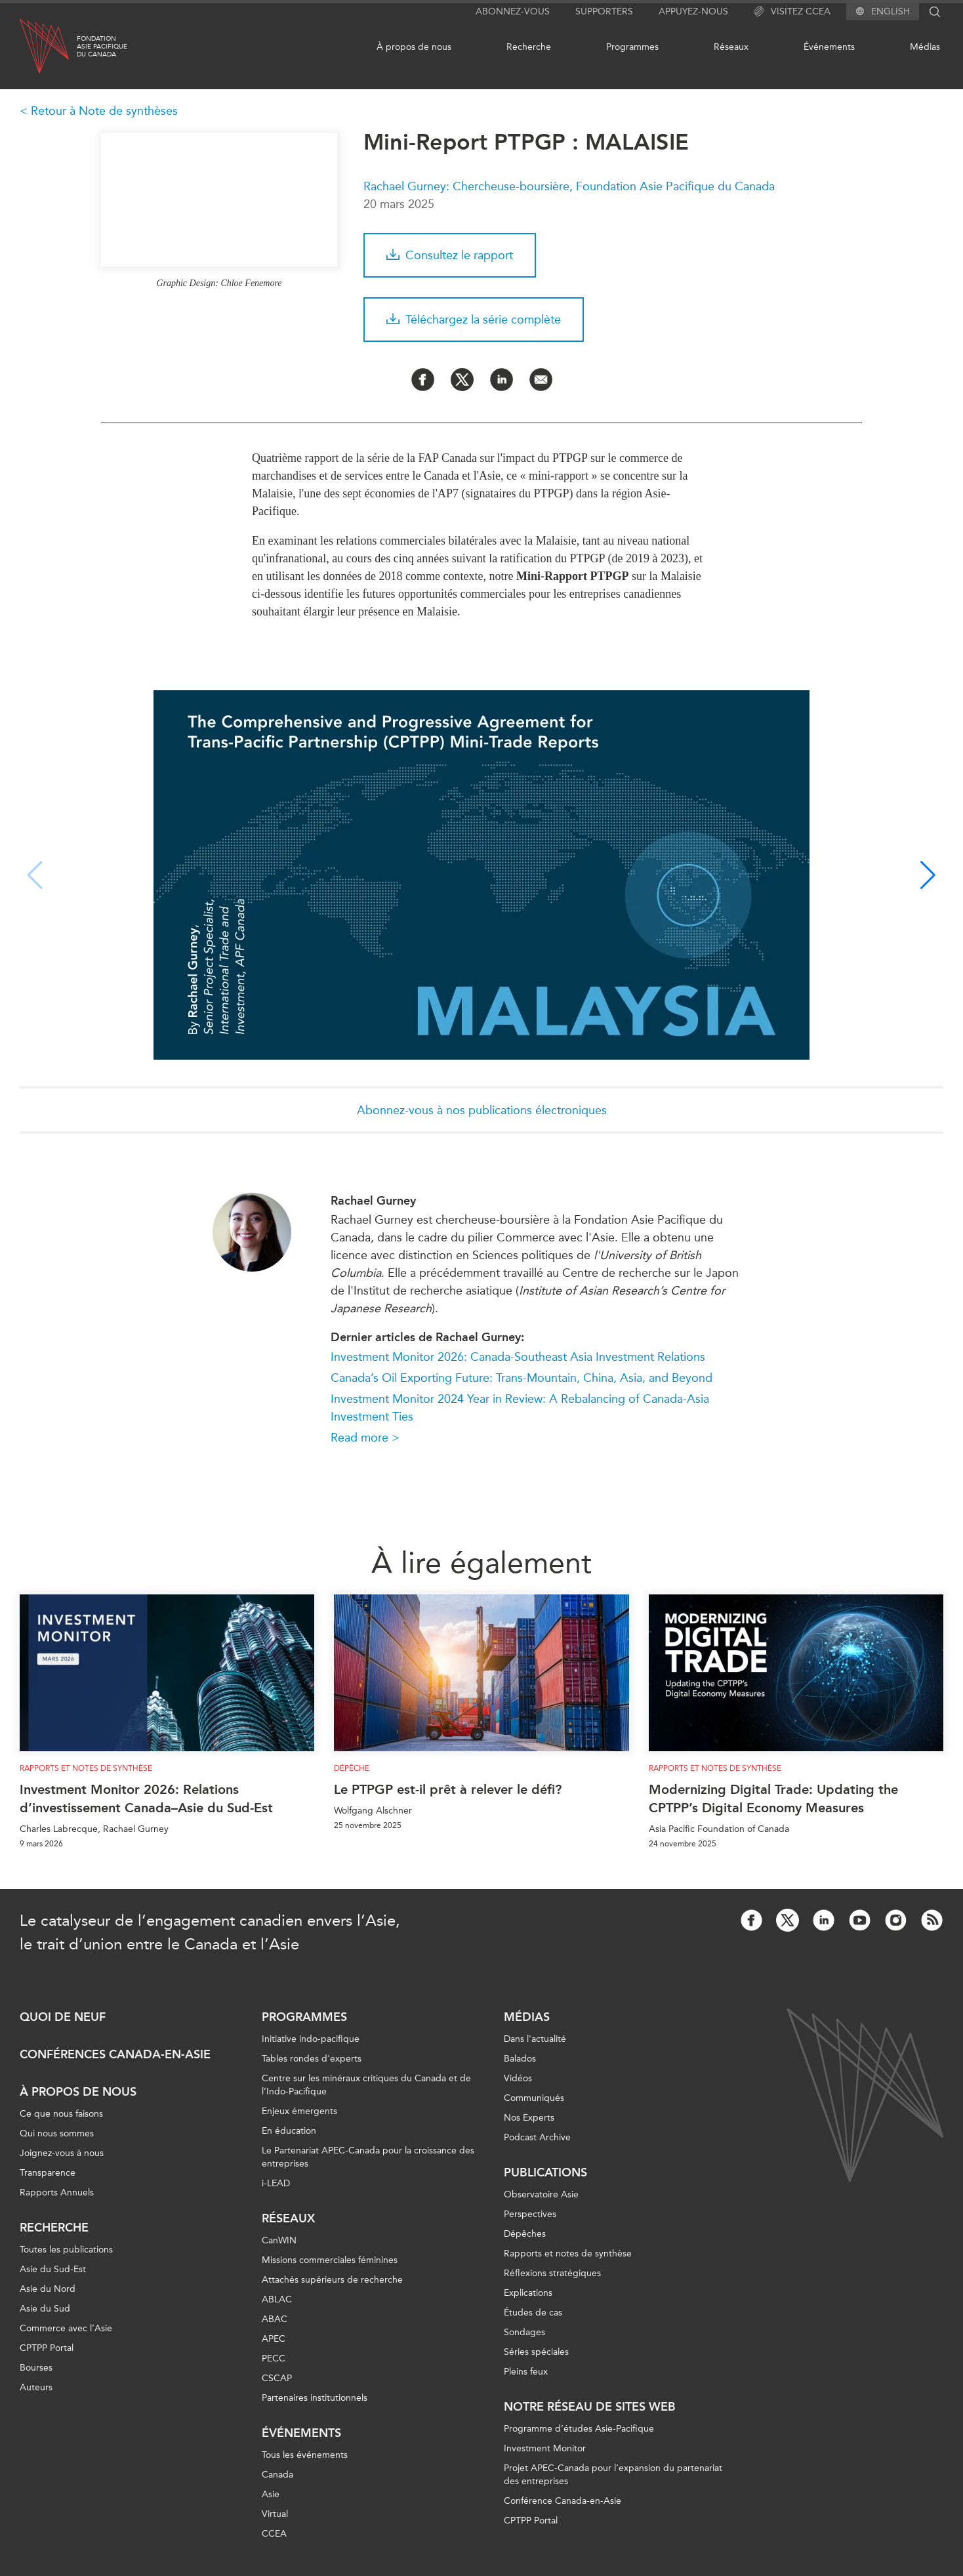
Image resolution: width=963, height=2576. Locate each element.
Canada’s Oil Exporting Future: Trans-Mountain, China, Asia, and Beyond (521, 1378)
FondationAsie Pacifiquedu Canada (102, 46)
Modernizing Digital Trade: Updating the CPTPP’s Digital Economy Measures (773, 1798)
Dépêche (351, 1768)
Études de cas (533, 2312)
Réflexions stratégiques (552, 2273)
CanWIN (279, 2240)
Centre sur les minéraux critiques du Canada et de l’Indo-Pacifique (366, 2085)
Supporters (604, 11)
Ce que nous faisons (61, 2113)
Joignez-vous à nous (62, 2153)
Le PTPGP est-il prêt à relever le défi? (448, 1789)
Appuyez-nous (693, 11)
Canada (277, 2474)
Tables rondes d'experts (311, 2058)
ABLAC (277, 2299)
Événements (829, 46)
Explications (528, 2292)
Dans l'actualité (535, 2039)
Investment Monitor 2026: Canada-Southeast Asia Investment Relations (518, 1357)
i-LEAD (276, 2183)
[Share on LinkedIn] (501, 379)
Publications (545, 2172)
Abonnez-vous (513, 11)
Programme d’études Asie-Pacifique (579, 2428)
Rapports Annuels (57, 2192)
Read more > (365, 1437)
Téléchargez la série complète (473, 319)
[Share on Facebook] (422, 379)
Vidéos (518, 2078)
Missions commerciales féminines (330, 2260)
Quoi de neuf (63, 2017)
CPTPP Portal (46, 2348)
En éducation (289, 2130)
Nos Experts (529, 2117)
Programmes (632, 46)
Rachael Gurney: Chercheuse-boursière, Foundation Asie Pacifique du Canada (569, 186)
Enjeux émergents (299, 2111)
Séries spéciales (536, 2352)
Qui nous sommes (57, 2133)
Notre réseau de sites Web (590, 2406)
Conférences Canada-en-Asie (115, 2054)
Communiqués (534, 2098)
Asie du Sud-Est (53, 2269)
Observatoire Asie (541, 2194)
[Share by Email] (540, 379)
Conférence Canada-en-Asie (562, 2500)
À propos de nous (414, 46)
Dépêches (525, 2233)
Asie (270, 2494)
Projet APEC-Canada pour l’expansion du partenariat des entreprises (613, 2474)
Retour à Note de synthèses (104, 111)
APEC (273, 2338)
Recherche (528, 46)
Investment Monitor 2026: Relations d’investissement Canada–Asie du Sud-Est (146, 1798)
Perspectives (530, 2214)
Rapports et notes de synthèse (86, 1768)
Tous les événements (305, 2455)
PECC (273, 2358)
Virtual (275, 2514)
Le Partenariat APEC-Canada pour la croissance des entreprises (368, 2157)
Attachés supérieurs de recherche (332, 2279)
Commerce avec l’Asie (66, 2328)
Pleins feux (526, 2371)
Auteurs (36, 2387)
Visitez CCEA (792, 12)
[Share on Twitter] (462, 379)
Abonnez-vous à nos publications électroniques (482, 1110)
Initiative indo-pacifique (310, 2039)
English (890, 11)
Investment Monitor (545, 2448)
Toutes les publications (66, 2249)
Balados (520, 2058)
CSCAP (277, 2378)
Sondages (524, 2332)
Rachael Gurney (373, 1201)
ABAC (274, 2319)
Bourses (36, 2367)
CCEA (274, 2533)
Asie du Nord (47, 2289)
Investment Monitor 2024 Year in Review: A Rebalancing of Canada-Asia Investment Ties (520, 1408)
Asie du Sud (45, 2308)
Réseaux (731, 46)
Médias (925, 46)
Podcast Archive (537, 2137)
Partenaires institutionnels (314, 2397)
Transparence (47, 2172)
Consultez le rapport (449, 255)
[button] (928, 875)
